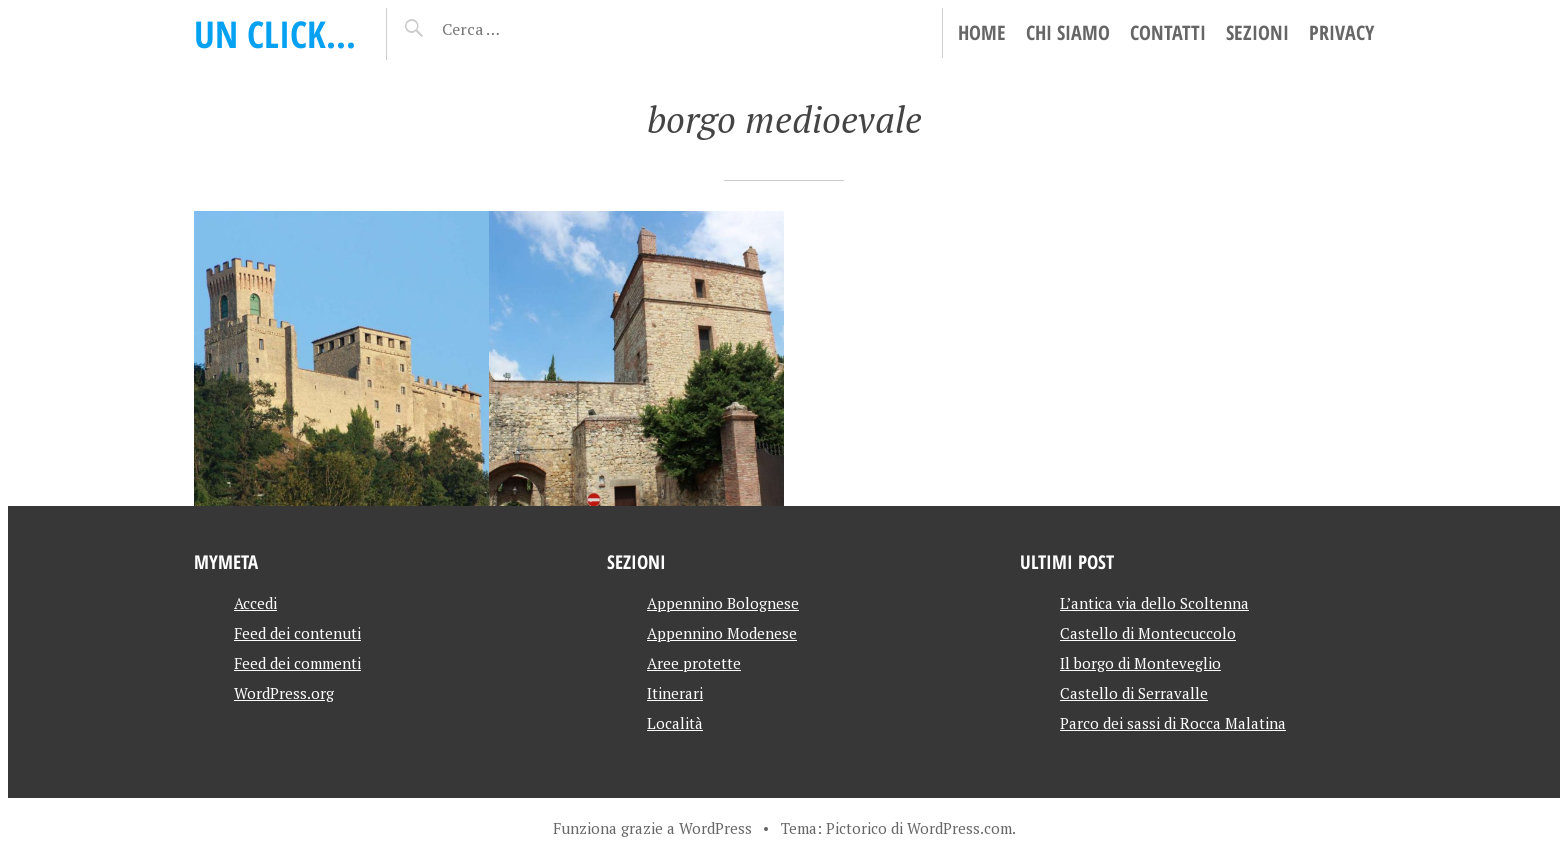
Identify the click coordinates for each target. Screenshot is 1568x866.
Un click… (275, 33)
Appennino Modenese (722, 633)
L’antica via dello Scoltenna (1154, 603)
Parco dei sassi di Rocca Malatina (1173, 723)
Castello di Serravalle (1134, 693)
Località (675, 723)
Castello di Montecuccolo (1148, 633)
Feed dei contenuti (297, 633)
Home (982, 32)
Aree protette (694, 663)
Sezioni (1257, 32)
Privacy (1341, 32)
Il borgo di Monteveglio (1140, 663)
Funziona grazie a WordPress (652, 828)
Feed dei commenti (297, 663)
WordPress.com (959, 828)
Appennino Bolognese (723, 603)
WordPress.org (284, 693)
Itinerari (675, 693)
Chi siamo (1068, 32)
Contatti (1168, 32)
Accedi (255, 603)
